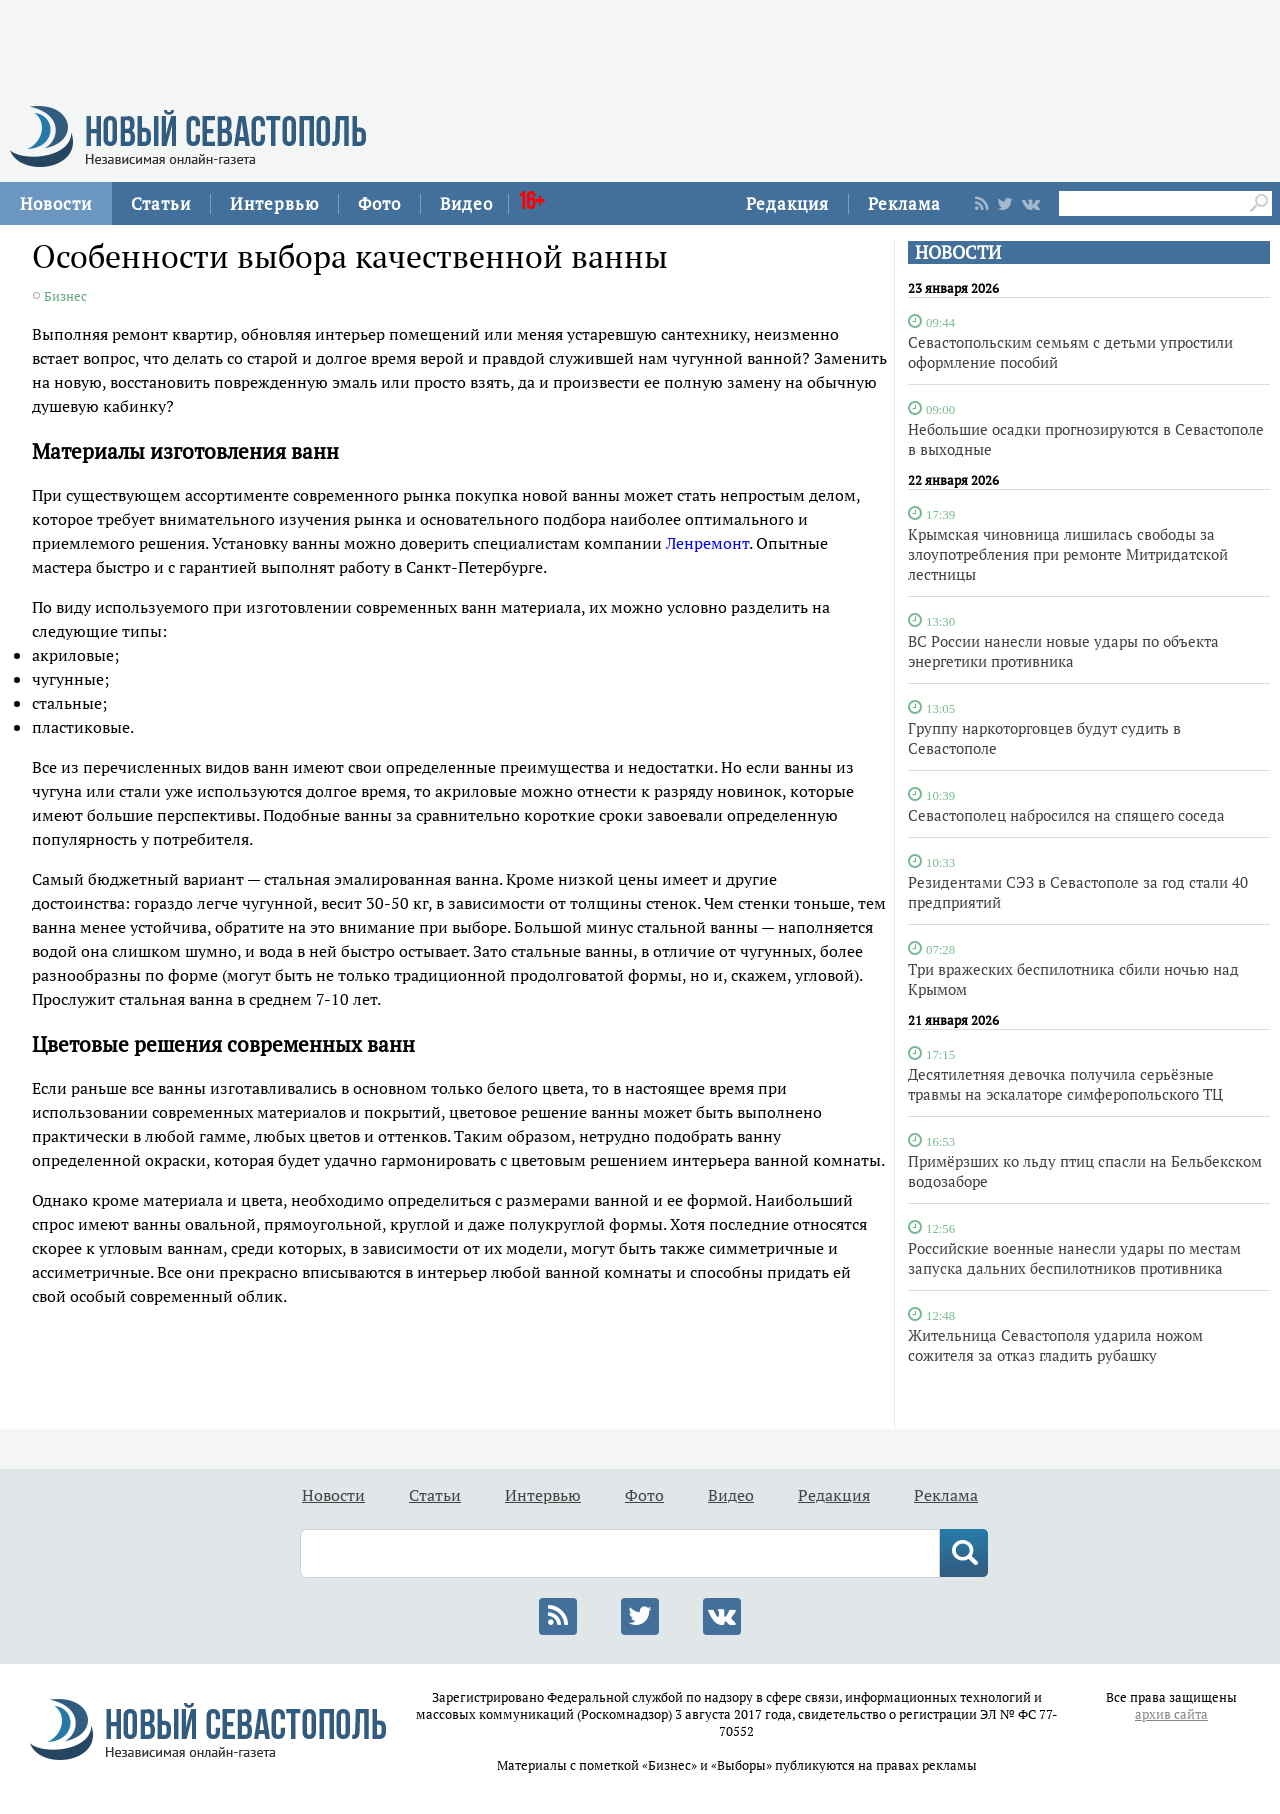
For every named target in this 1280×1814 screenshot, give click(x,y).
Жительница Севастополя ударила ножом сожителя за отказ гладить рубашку (1055, 1345)
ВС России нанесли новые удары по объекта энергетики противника (1063, 651)
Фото (379, 203)
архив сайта (1171, 1714)
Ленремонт (707, 543)
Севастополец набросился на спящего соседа (1066, 815)
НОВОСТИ (958, 252)
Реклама (904, 203)
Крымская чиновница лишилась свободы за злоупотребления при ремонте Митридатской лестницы (1068, 554)
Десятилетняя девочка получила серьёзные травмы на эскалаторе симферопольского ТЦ (1065, 1084)
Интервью (274, 203)
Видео (466, 203)
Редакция (787, 203)
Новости (56, 203)
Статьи (161, 203)
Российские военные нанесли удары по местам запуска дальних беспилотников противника (1074, 1258)
